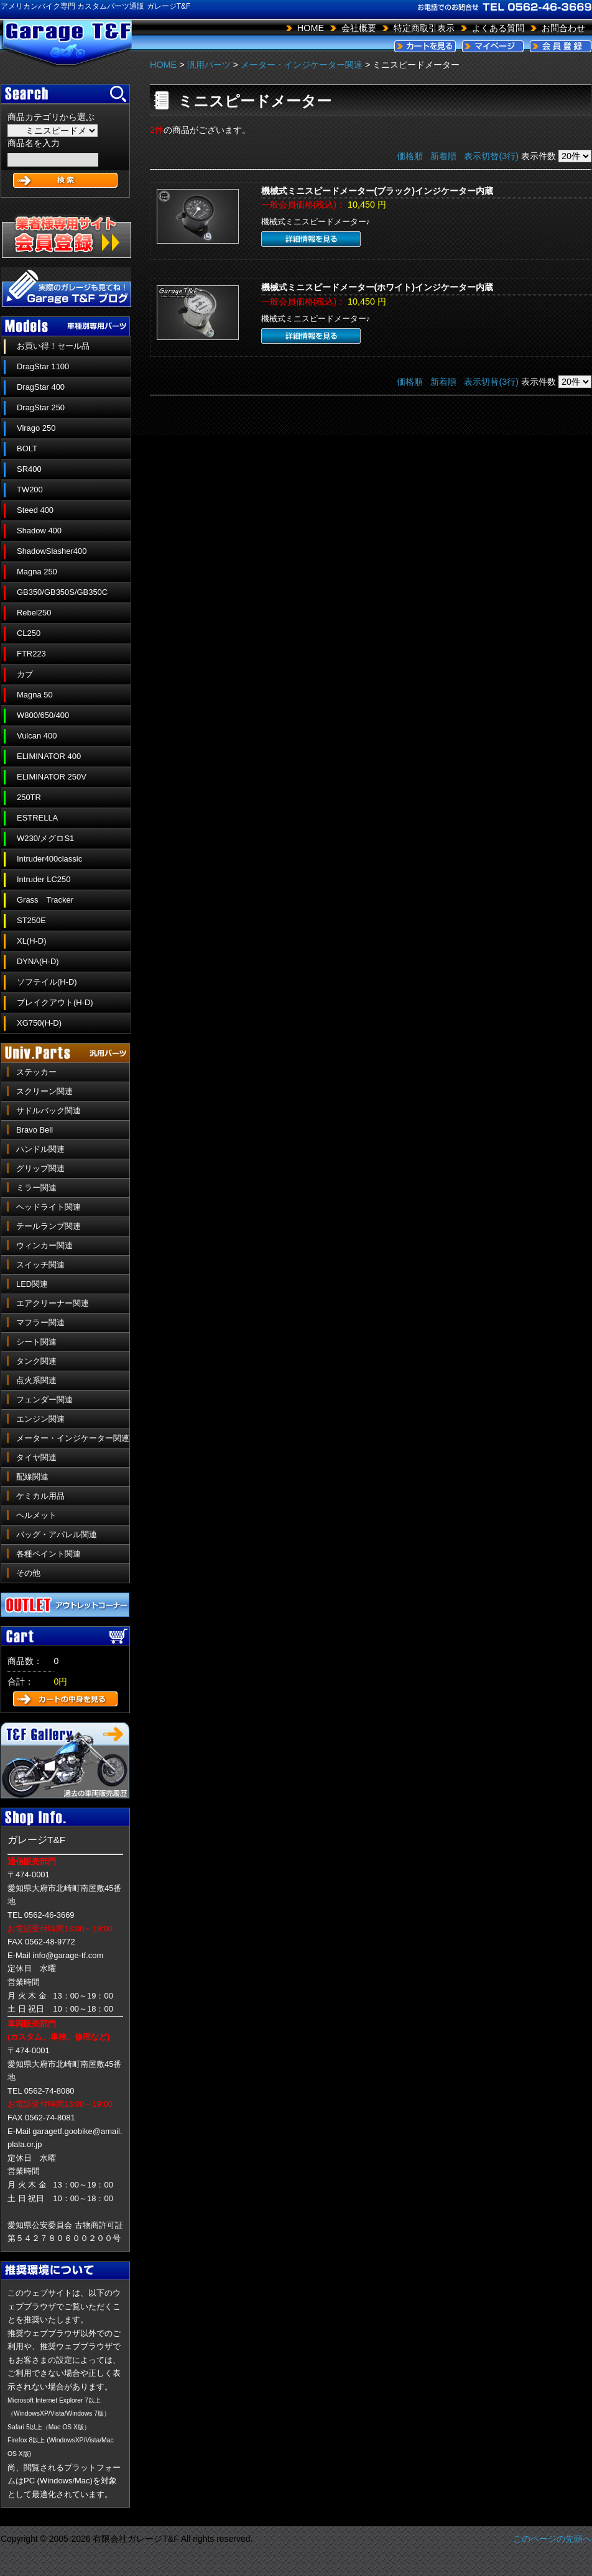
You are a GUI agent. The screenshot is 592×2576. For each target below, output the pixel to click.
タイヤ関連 (36, 1457)
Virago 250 (36, 428)
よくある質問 (498, 28)
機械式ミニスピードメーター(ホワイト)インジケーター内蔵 (377, 287)
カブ (25, 674)
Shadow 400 (39, 530)
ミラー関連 (36, 1187)
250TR (29, 797)
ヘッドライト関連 (48, 1207)
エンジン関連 (40, 1419)
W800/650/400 (43, 715)
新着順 (443, 156)
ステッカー (36, 1072)
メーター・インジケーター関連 (72, 1438)
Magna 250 (37, 571)
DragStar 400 (41, 387)
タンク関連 (36, 1361)
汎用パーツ (209, 65)
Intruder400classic (49, 858)
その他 (28, 1573)
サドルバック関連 (48, 1110)
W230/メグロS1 (45, 838)
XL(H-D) (32, 940)
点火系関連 (36, 1380)
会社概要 (358, 28)
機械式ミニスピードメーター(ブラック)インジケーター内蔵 (377, 191)
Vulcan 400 (37, 735)
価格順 (410, 156)
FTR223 (31, 653)
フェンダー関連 (44, 1399)
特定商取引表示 (424, 28)
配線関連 (32, 1476)
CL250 (28, 633)
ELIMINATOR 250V (51, 776)
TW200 (30, 489)
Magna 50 (35, 694)
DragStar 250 (41, 407)
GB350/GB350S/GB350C (62, 592)
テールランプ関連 (48, 1226)
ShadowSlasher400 (51, 551)
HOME (310, 28)
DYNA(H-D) (38, 961)
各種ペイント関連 (48, 1553)
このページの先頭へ (552, 2539)
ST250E (31, 920)
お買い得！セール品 (53, 346)
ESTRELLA (37, 817)
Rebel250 (34, 612)
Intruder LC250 (43, 879)
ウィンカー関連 (44, 1245)
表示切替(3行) (491, 156)
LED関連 (32, 1284)
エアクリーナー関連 (52, 1303)
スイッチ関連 (40, 1264)
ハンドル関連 (40, 1149)
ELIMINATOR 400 (49, 756)
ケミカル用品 (40, 1496)
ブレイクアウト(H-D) (55, 1002)
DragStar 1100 (43, 366)
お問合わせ (563, 28)
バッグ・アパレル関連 (56, 1534)
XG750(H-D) (39, 1023)
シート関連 (36, 1341)
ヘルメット (36, 1515)
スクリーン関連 (44, 1091)
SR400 (29, 469)
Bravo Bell (34, 1129)
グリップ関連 (40, 1168)
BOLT (27, 448)
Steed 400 (35, 510)
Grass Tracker (45, 899)
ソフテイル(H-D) (47, 982)
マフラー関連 (40, 1322)
